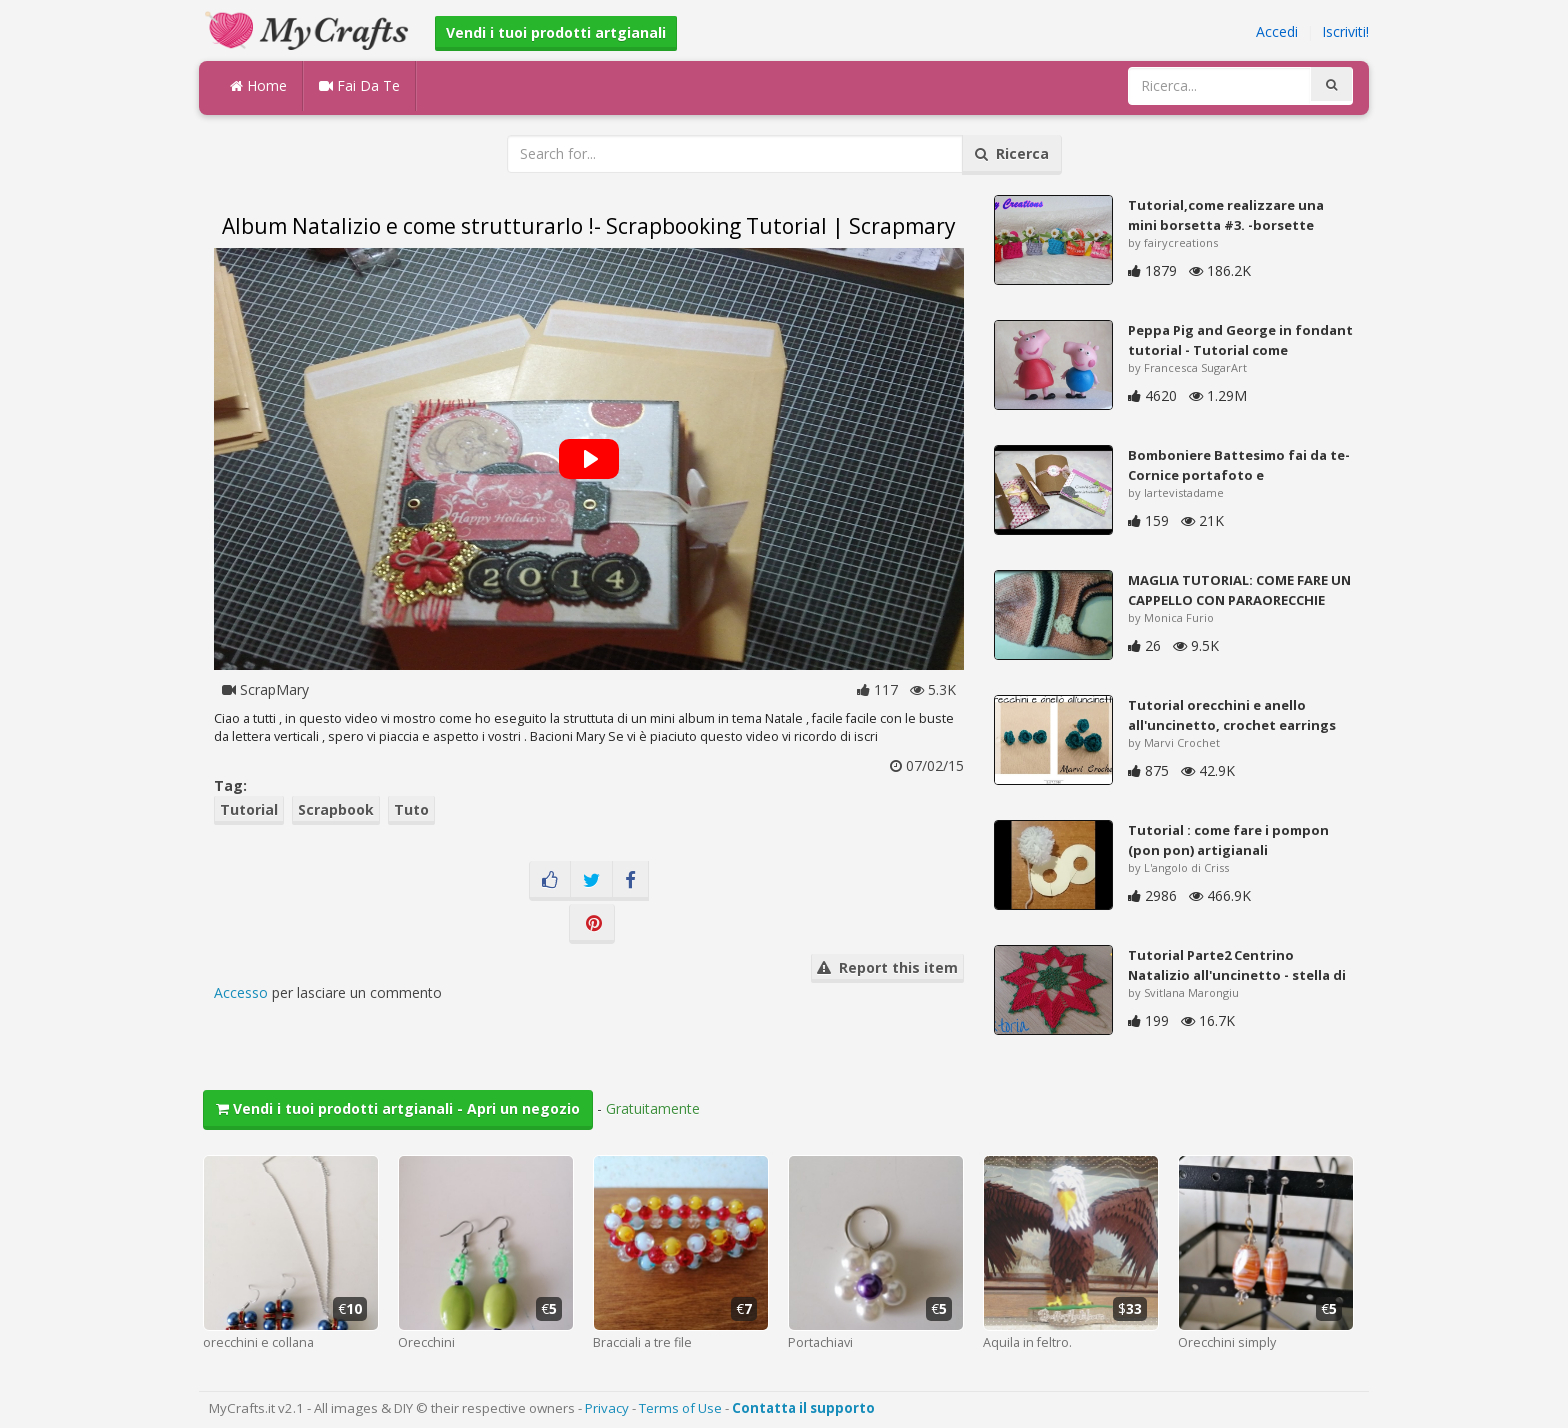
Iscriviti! (1345, 31)
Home (258, 85)
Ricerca (1012, 153)
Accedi (1277, 31)
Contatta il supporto (803, 1408)
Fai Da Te (359, 85)
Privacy (607, 1408)
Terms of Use (680, 1408)
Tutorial (249, 809)
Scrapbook (336, 809)
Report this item (887, 967)
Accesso (241, 992)
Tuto (411, 809)
